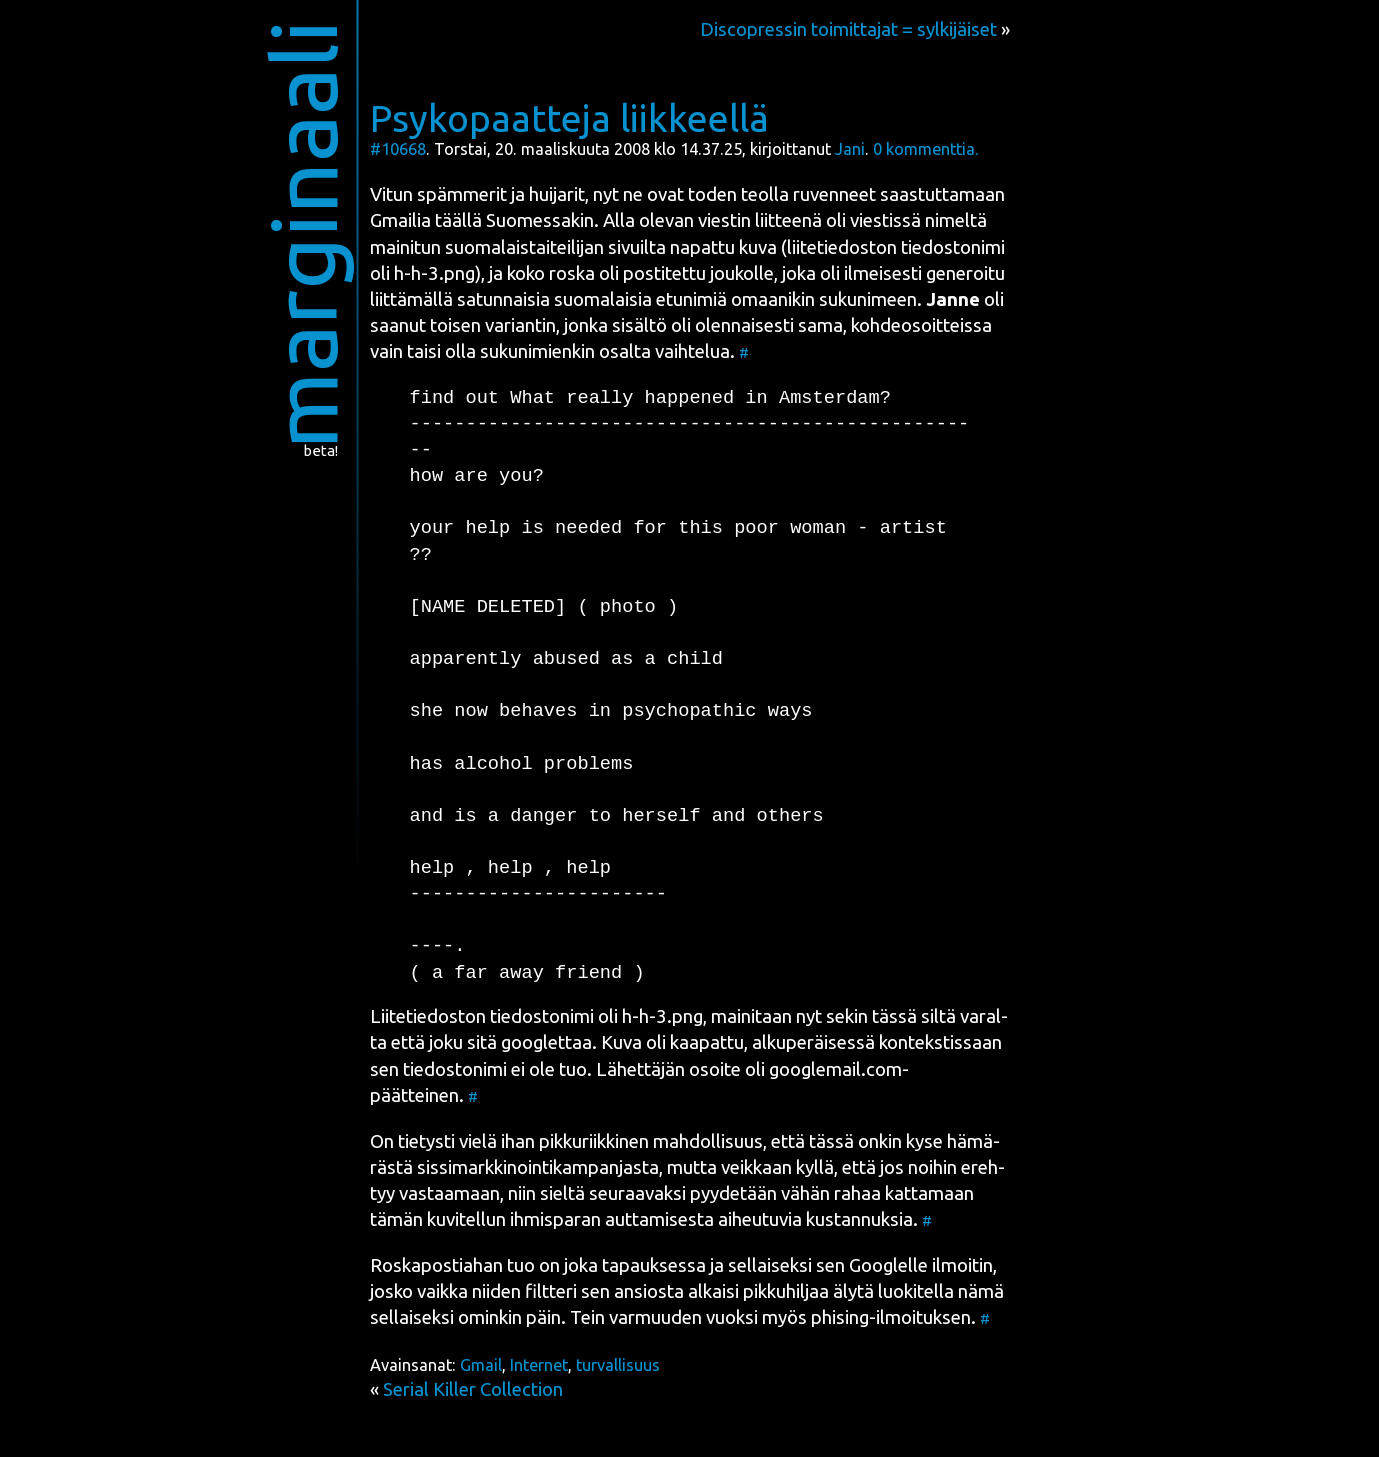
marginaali (302, 234)
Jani (850, 149)
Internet (539, 1365)
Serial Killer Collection (473, 1389)
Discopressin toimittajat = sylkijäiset (848, 29)
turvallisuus (618, 1365)
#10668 (398, 149)
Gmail (481, 1365)
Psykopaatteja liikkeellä (569, 118)
